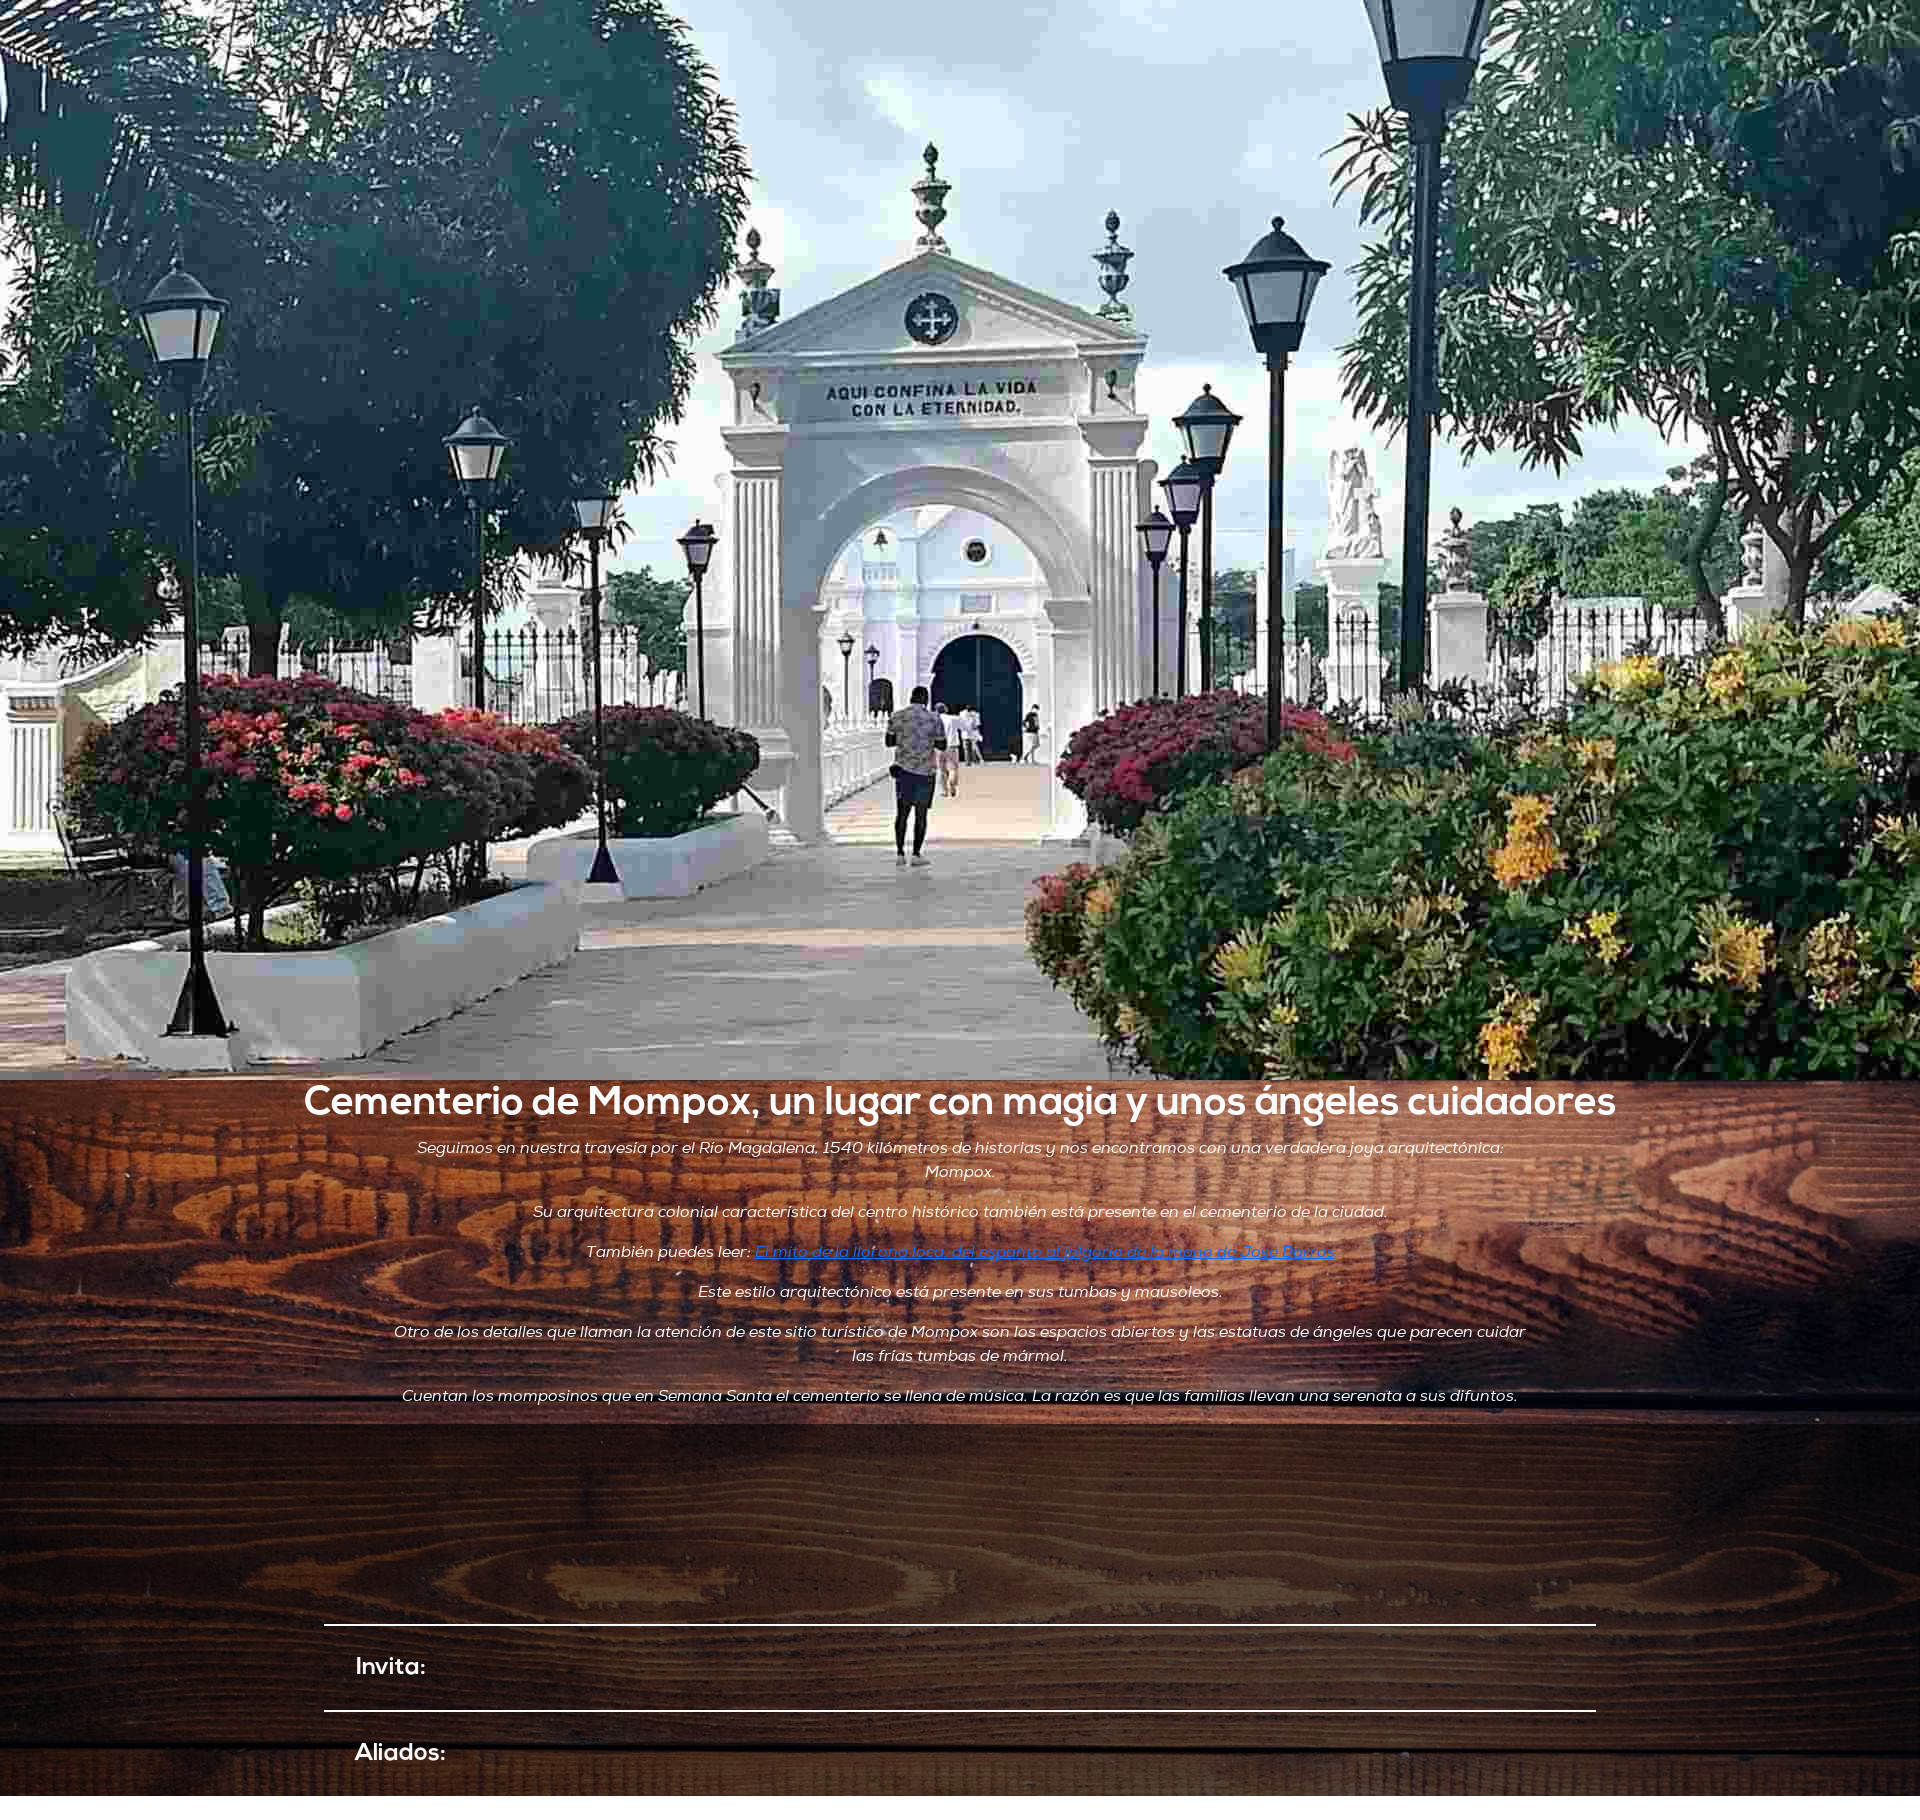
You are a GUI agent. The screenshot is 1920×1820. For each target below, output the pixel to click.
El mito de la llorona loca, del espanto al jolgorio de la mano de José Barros (1045, 1252)
